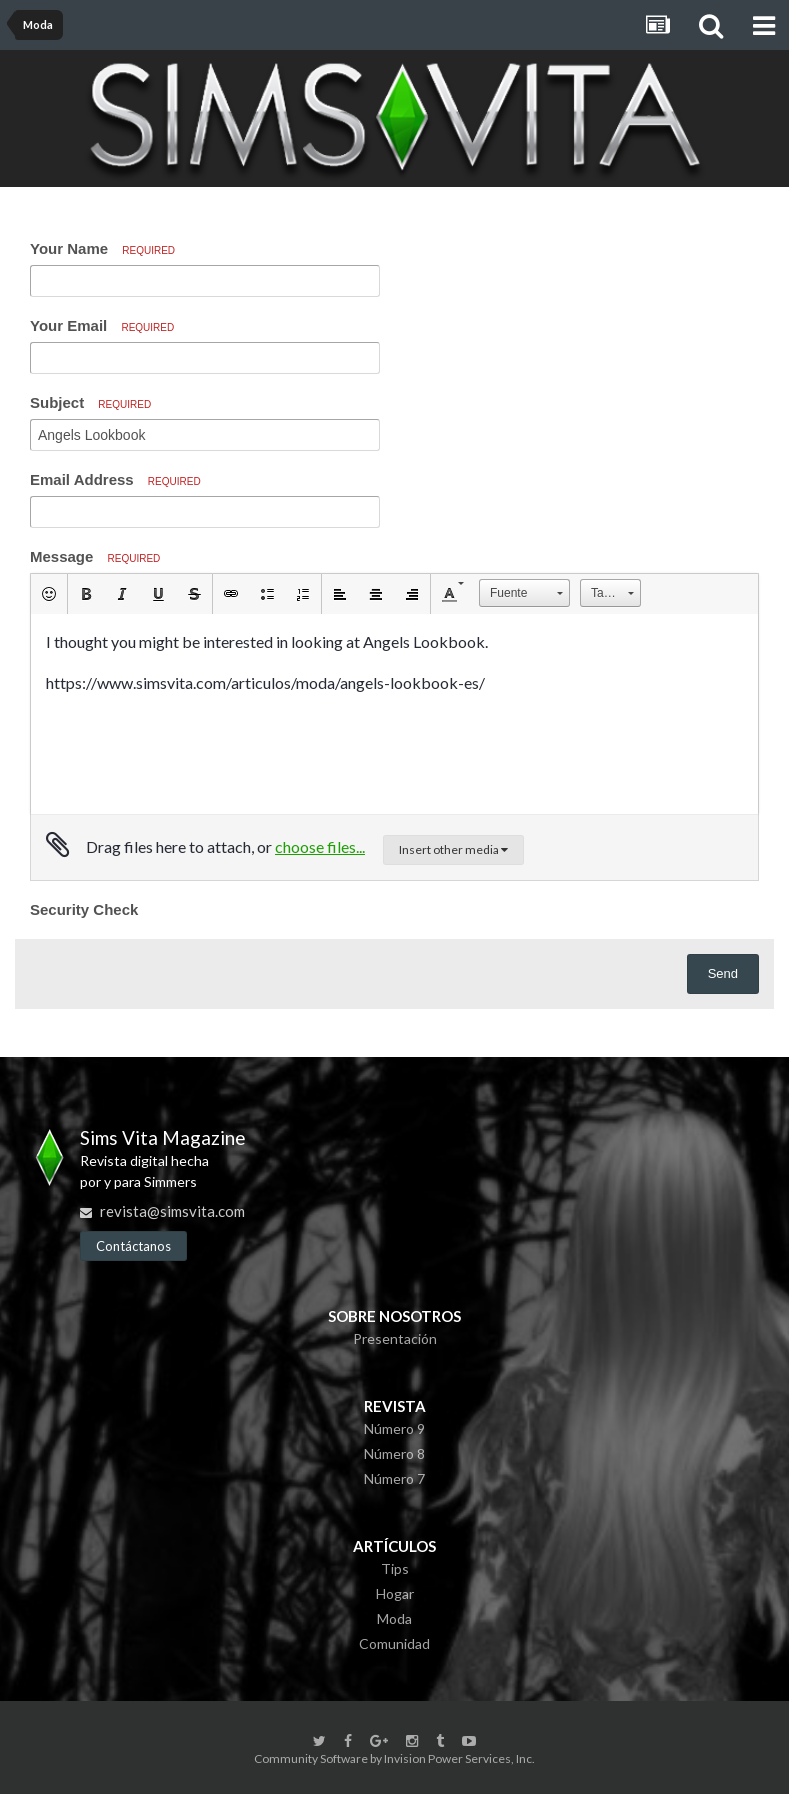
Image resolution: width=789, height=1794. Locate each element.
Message (95, 556)
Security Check (84, 909)
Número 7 (394, 1478)
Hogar (395, 1593)
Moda (394, 1618)
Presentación (395, 1338)
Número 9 (394, 1428)
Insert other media (453, 849)
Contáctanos (133, 1246)
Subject (90, 402)
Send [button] (723, 973)
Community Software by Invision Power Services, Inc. (394, 1758)
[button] (49, 594)
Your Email (102, 325)
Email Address (115, 479)
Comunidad (394, 1643)
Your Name (102, 248)
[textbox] (394, 714)
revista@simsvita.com (172, 1211)
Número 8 (394, 1453)
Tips (395, 1568)
